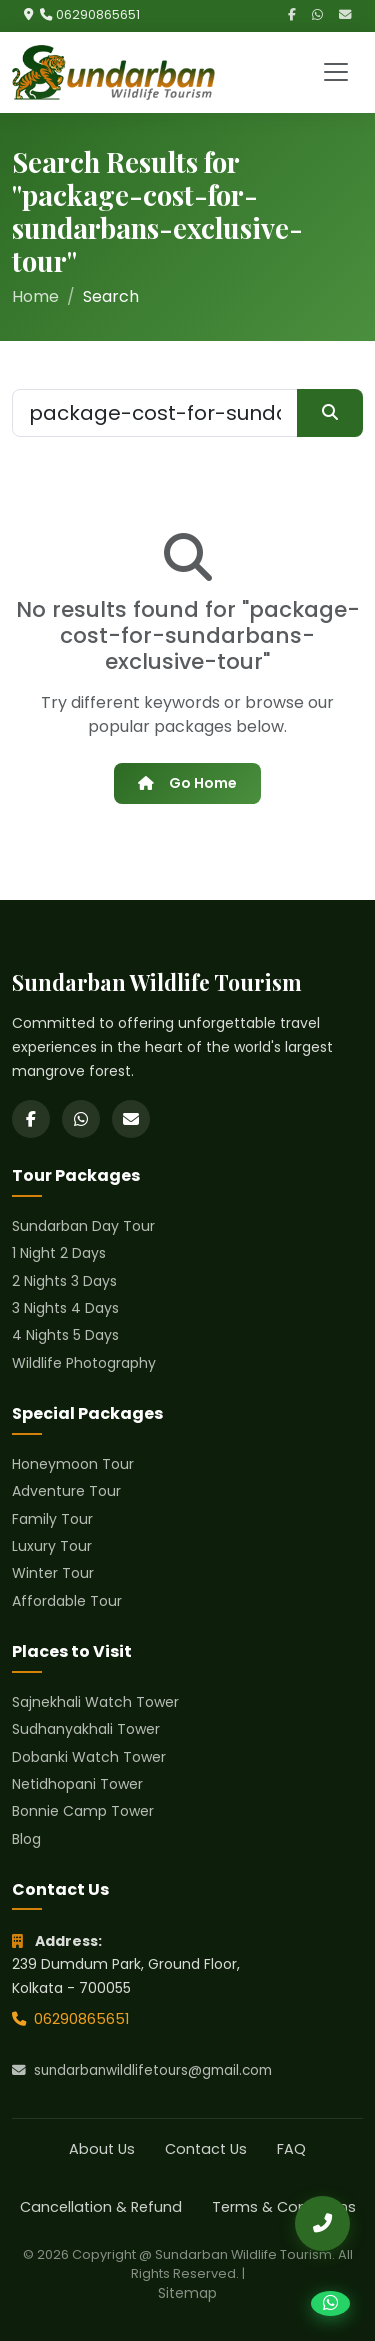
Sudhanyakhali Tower (86, 1729)
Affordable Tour (67, 1601)
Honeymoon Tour (73, 1464)
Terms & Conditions (284, 2207)
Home (35, 296)
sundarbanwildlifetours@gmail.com (142, 2070)
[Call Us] (322, 2223)
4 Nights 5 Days (65, 1335)
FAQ (291, 2149)
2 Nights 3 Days (64, 1281)
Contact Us (206, 2149)
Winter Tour (53, 1573)
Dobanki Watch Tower (89, 1757)
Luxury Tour (52, 1546)
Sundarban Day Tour (83, 1226)
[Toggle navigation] (336, 72)
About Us (102, 2149)
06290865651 (98, 14)
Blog (26, 1839)
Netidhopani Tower (77, 1784)
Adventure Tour (66, 1491)
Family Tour (52, 1519)
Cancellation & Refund (101, 2207)
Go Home (187, 783)
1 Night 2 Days (59, 1253)
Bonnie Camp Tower (83, 1811)
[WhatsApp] (317, 15)
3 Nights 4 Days (65, 1308)
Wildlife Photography (84, 1363)
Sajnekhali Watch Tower (95, 1702)
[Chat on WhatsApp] (330, 2303)
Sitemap (187, 2293)
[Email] (345, 15)
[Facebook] (292, 15)
